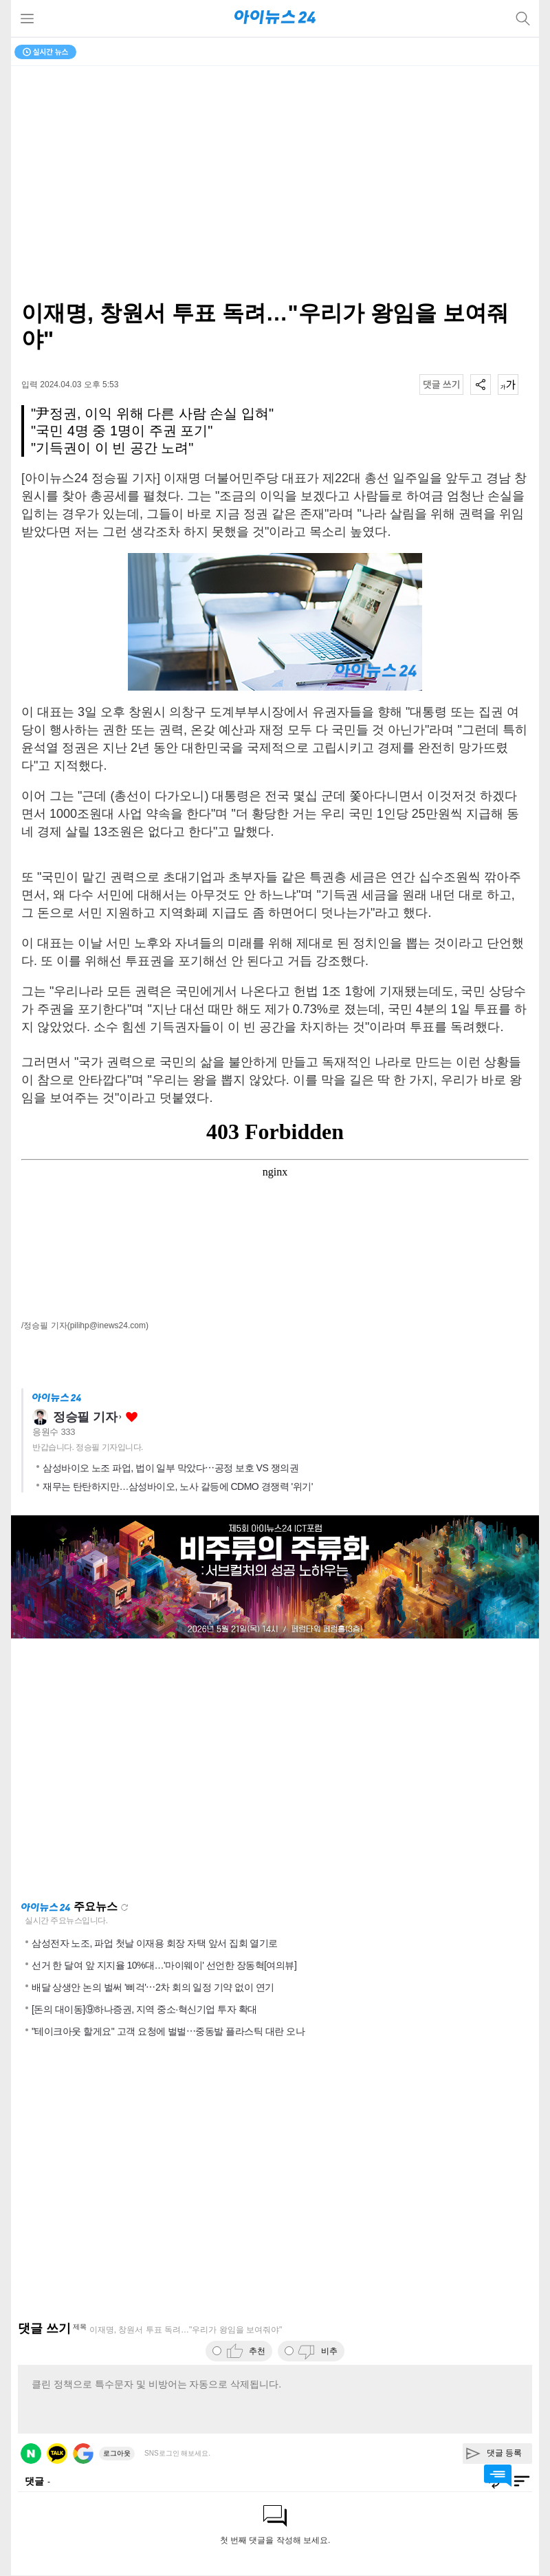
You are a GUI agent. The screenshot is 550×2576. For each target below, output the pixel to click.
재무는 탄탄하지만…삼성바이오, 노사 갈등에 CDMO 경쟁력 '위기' (178, 1486)
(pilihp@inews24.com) (107, 1325)
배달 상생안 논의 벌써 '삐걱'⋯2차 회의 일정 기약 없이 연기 (153, 1987)
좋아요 (132, 1417)
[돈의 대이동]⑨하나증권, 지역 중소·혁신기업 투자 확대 (144, 2009)
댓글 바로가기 (498, 2476)
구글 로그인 (83, 2453)
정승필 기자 (85, 1417)
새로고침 (124, 1907)
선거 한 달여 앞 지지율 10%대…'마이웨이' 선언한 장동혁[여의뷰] (164, 1965)
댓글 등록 (504, 2453)
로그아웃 (117, 2453)
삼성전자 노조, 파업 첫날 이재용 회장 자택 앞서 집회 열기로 (155, 1943)
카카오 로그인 (57, 2453)
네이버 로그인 (31, 2453)
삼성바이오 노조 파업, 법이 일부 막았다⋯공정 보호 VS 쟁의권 (170, 1467)
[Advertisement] (275, 1769)
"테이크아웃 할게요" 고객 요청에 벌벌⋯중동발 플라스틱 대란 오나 (168, 2031)
